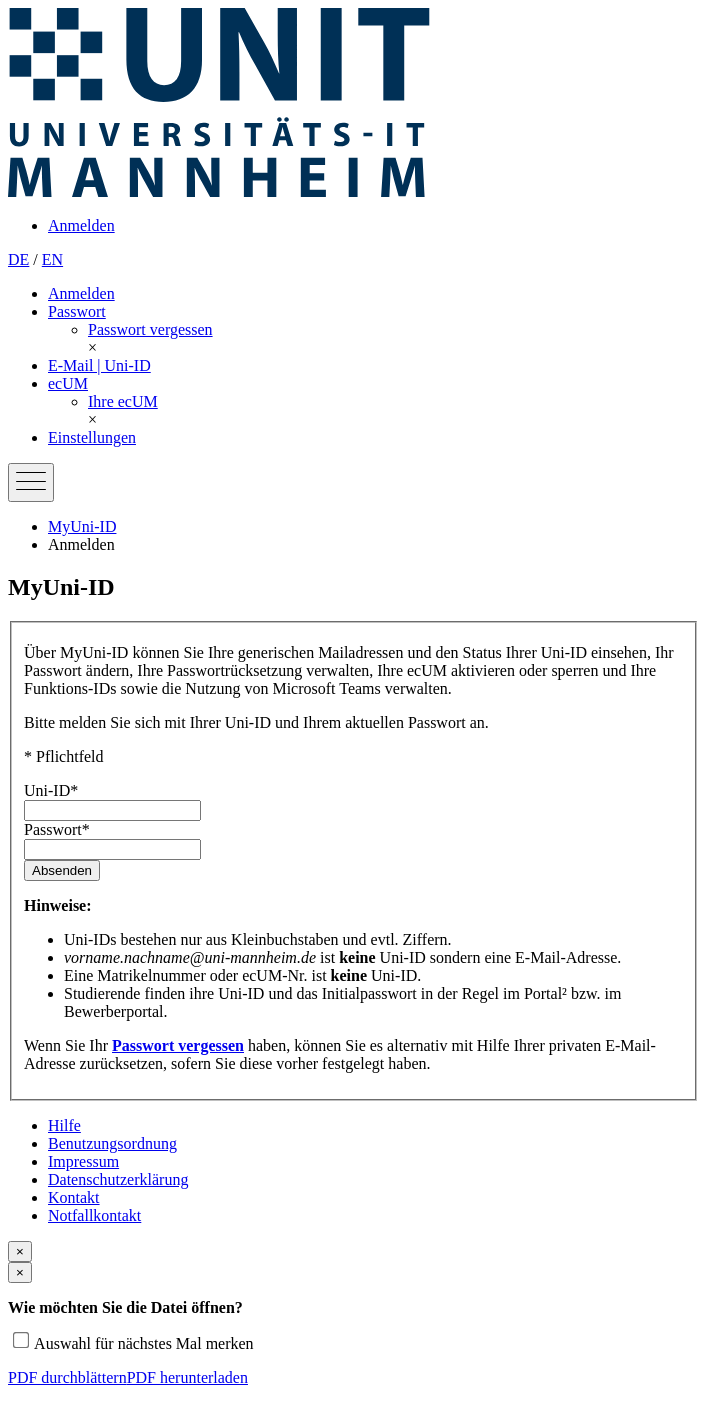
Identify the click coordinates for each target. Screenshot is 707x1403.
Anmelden (81, 293)
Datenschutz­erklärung (118, 1179)
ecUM (68, 383)
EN (52, 259)
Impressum (83, 1161)
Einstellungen (92, 437)
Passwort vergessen (178, 1045)
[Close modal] (20, 1251)
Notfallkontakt (94, 1215)
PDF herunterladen (187, 1377)
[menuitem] (150, 329)
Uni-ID (51, 790)
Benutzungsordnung (112, 1143)
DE (18, 259)
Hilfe (64, 1125)
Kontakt (74, 1197)
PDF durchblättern (67, 1377)
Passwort (77, 311)
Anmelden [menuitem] (81, 225)
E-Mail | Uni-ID (99, 365)
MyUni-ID (82, 526)
